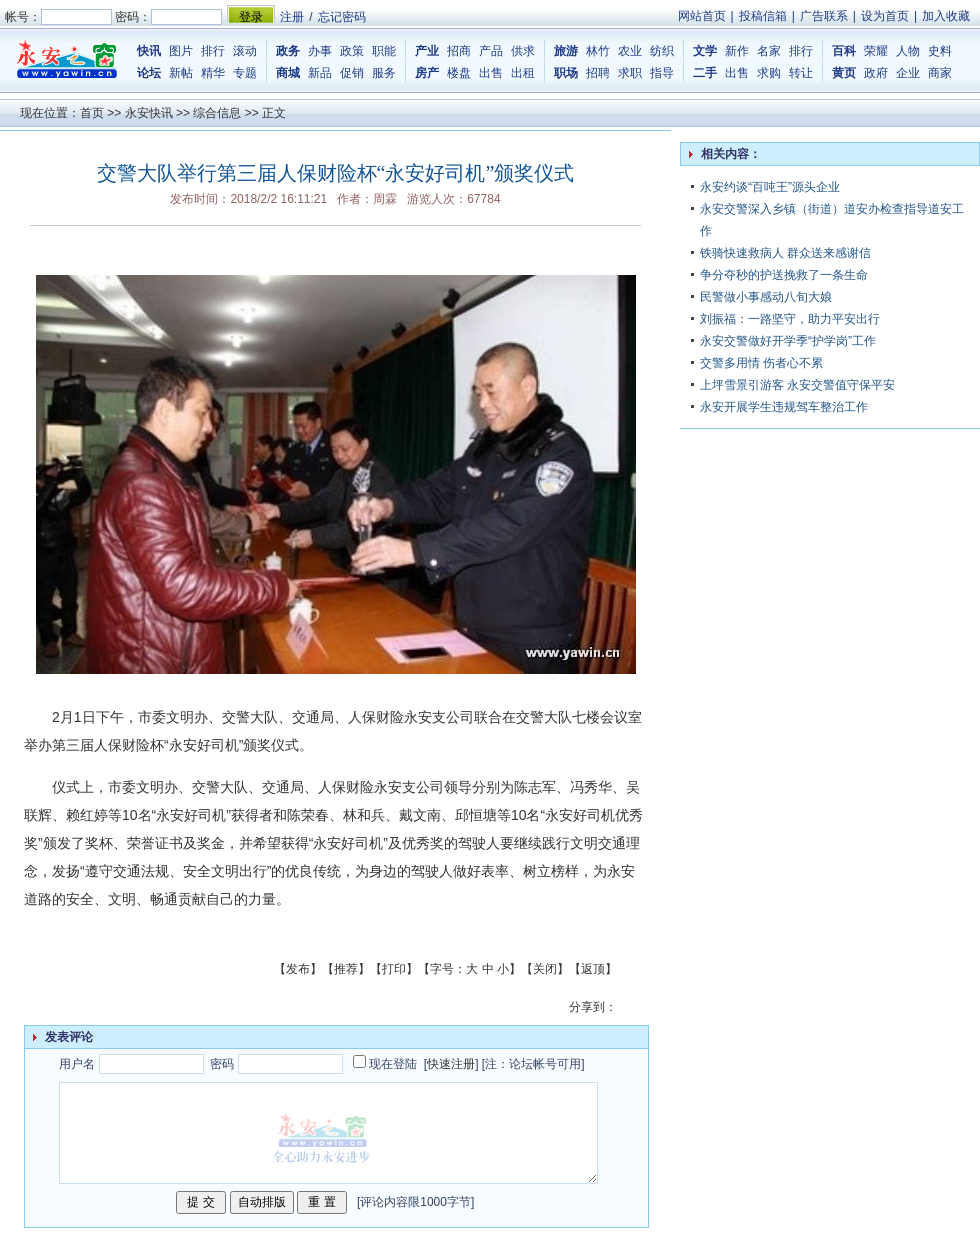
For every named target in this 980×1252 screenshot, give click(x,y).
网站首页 (702, 16)
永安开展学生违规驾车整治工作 (784, 407)
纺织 (662, 51)
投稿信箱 (763, 16)
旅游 (566, 51)
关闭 (545, 969)
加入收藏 (946, 16)
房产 (427, 73)
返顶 (593, 969)
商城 (288, 73)
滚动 (245, 51)
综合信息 (217, 113)
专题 (245, 73)
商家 (940, 73)
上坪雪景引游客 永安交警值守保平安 (797, 385)
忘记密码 (342, 17)
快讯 (149, 51)
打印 (394, 969)
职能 (384, 51)
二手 (705, 73)
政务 (288, 51)
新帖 (181, 73)
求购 (769, 73)
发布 (298, 969)
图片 (181, 51)
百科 (844, 51)
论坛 (149, 73)
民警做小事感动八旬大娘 (766, 297)
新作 (737, 51)
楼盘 (459, 73)
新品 (320, 73)
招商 (459, 51)
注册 (292, 17)
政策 (352, 51)
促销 (352, 73)
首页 (92, 113)
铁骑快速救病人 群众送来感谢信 (785, 253)
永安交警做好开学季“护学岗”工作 (788, 341)
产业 (427, 51)
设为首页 (885, 16)
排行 (213, 51)
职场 (566, 73)
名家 (769, 51)
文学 (705, 51)
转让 (801, 73)
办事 (320, 51)
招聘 (598, 73)
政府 (876, 73)
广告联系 (824, 16)
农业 (630, 51)
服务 (384, 73)
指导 (662, 73)
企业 (908, 73)
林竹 (598, 51)
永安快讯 (149, 113)
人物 (908, 51)
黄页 (844, 73)
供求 (523, 51)
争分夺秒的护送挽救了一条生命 (784, 275)
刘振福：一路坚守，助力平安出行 (790, 319)
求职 (630, 73)
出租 (523, 73)
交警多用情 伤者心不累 (761, 363)
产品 (491, 51)
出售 (491, 73)
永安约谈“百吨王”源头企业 (770, 187)
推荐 (346, 969)
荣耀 (876, 51)
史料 (940, 51)
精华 (213, 73)
